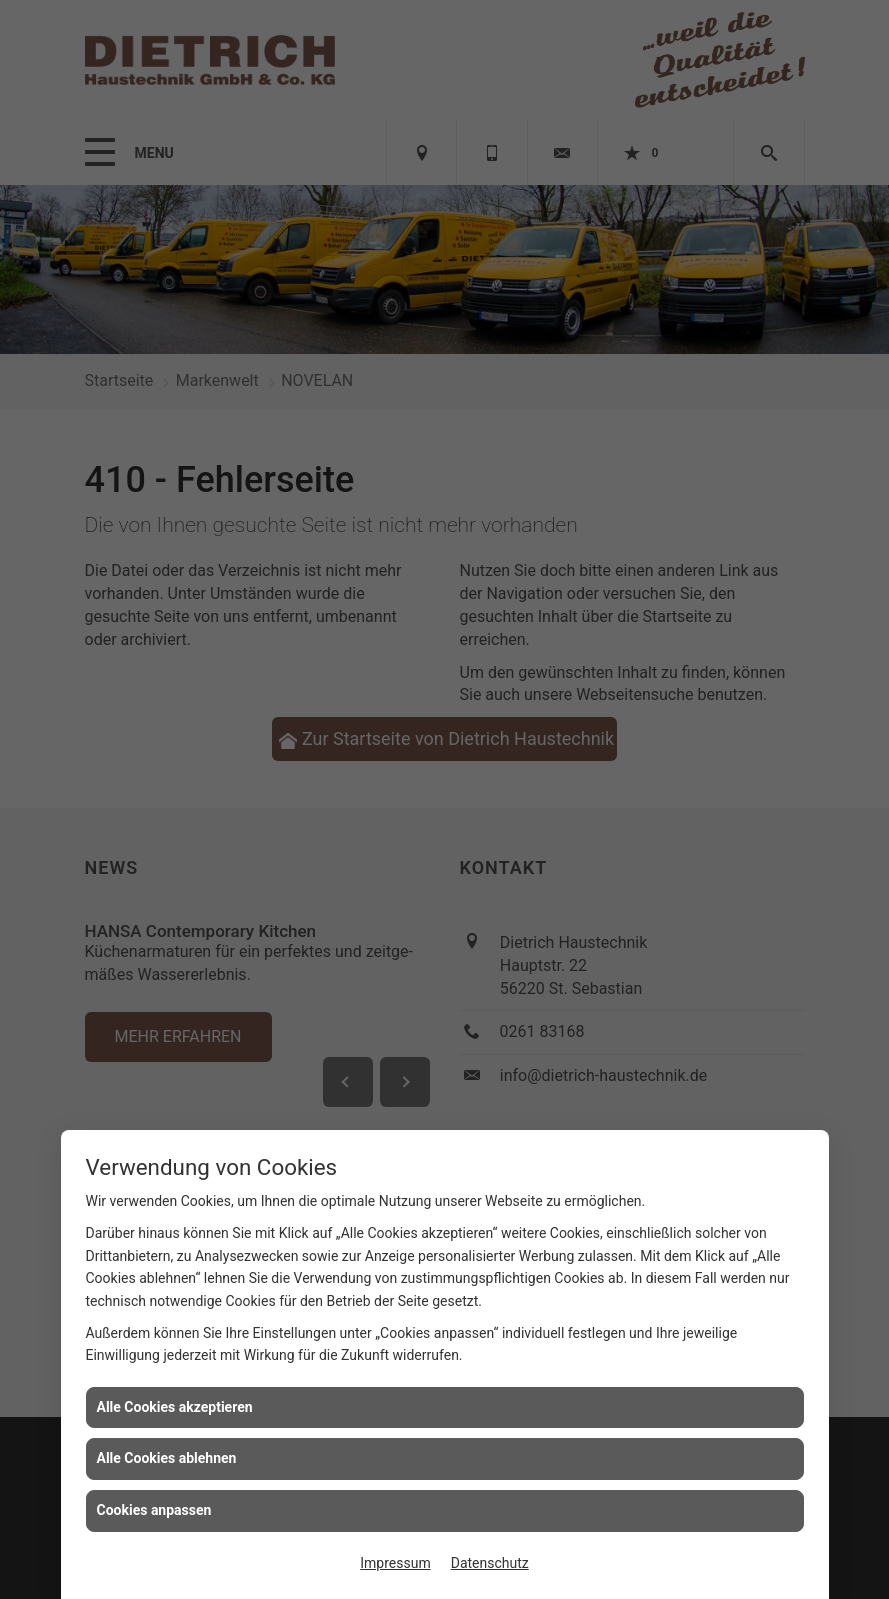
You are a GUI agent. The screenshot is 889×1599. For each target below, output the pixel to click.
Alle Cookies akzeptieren (175, 1407)
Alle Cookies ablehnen (167, 1458)
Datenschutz (490, 1563)
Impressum (395, 1563)
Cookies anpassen (154, 1510)
